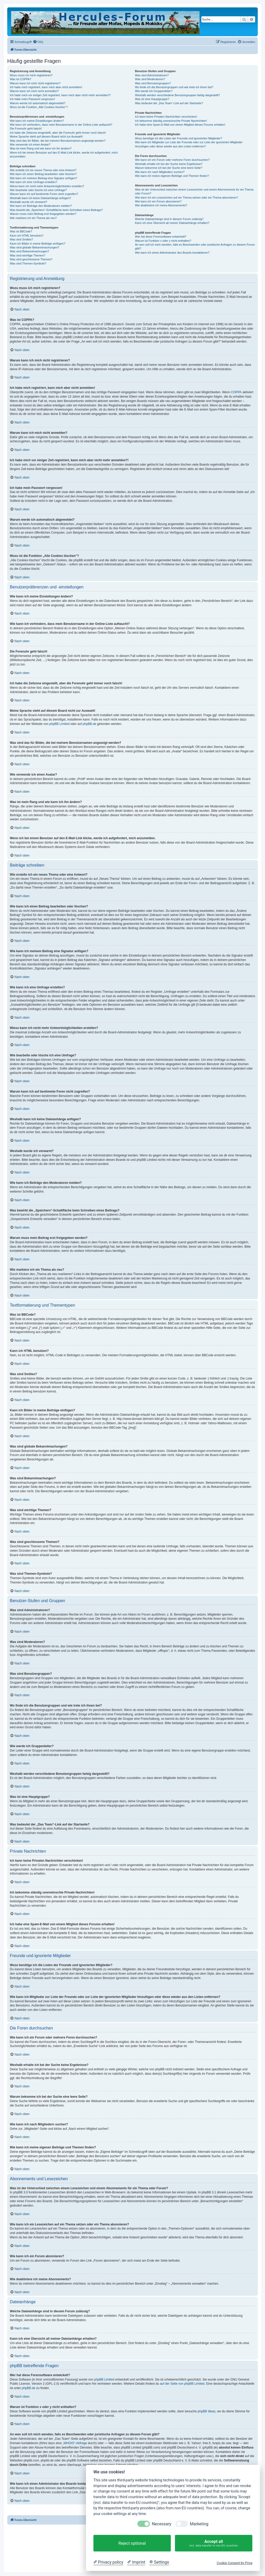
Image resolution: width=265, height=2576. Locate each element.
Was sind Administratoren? (151, 75)
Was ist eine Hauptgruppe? (152, 99)
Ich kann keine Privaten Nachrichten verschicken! (166, 116)
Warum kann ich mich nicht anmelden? (34, 91)
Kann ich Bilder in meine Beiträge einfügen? (37, 243)
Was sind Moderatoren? (150, 79)
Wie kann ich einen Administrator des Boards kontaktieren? (172, 252)
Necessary (161, 2523)
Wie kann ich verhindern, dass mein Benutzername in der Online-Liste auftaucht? (61, 124)
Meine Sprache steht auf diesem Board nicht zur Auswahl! (46, 136)
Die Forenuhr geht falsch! (26, 128)
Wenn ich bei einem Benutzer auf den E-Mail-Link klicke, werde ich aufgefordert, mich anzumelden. (64, 154)
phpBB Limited (59, 724)
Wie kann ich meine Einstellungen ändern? (37, 120)
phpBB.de (89, 724)
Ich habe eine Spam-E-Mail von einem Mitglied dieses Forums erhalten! (180, 124)
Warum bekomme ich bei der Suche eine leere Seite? (168, 167)
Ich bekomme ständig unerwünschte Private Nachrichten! (171, 120)
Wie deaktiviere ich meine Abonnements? (161, 205)
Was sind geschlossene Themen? (31, 259)
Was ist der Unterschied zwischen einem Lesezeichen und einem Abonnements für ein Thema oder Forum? (194, 191)
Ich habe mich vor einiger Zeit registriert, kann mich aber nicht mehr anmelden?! (60, 95)
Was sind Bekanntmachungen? (29, 251)
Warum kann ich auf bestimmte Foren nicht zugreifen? (44, 193)
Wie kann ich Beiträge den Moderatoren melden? (41, 205)
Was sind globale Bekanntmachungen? (34, 247)
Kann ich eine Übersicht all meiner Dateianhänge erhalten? (172, 222)
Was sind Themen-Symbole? (28, 263)
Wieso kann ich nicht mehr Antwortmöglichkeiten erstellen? (47, 186)
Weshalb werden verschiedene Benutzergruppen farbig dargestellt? (177, 95)
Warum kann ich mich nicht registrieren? (35, 83)
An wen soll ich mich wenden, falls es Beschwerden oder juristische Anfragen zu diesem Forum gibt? (195, 246)
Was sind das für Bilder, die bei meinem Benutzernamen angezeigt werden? (58, 140)
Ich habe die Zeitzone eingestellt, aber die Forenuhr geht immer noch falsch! (58, 132)
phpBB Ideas (207, 2411)
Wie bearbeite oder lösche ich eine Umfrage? (38, 190)
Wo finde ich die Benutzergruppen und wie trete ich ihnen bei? (174, 87)
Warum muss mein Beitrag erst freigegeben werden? (43, 213)
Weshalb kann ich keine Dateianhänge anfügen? (40, 198)
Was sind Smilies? (21, 239)
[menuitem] (38, 42)
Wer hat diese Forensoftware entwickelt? (160, 236)
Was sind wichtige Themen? (27, 255)
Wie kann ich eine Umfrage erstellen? (33, 182)
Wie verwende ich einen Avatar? (30, 144)
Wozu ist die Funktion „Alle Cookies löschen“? (39, 107)
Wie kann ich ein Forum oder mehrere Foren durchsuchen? (172, 159)
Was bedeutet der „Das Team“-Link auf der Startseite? (169, 103)
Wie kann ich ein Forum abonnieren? (158, 201)
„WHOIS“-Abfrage (74, 2443)
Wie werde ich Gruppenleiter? (153, 91)
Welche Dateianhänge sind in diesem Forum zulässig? (169, 219)
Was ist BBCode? (21, 231)
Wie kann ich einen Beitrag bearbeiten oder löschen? (43, 174)
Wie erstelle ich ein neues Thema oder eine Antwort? (43, 170)
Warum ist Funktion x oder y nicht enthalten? (163, 240)
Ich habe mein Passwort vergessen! (32, 99)
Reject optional (132, 2543)
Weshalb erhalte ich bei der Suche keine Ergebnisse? (168, 163)
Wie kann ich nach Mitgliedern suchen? (159, 171)
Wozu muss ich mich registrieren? (31, 75)
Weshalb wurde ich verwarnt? (28, 201)
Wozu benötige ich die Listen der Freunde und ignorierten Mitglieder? (178, 138)
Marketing (199, 2523)
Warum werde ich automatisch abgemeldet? (37, 103)
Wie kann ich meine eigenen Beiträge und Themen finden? (172, 175)
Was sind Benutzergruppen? (153, 83)
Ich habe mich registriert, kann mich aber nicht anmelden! (46, 87)
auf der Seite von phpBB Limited (182, 2383)
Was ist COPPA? (20, 79)
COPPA (236, 392)
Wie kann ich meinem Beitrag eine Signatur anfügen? (43, 178)
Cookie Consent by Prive (234, 2563)
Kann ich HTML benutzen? (26, 235)
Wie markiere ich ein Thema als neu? (33, 217)
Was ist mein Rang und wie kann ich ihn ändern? (40, 148)
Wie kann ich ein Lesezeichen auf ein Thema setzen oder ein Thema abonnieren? (186, 197)
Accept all (213, 2543)
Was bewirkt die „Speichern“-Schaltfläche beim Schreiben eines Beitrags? (56, 209)
